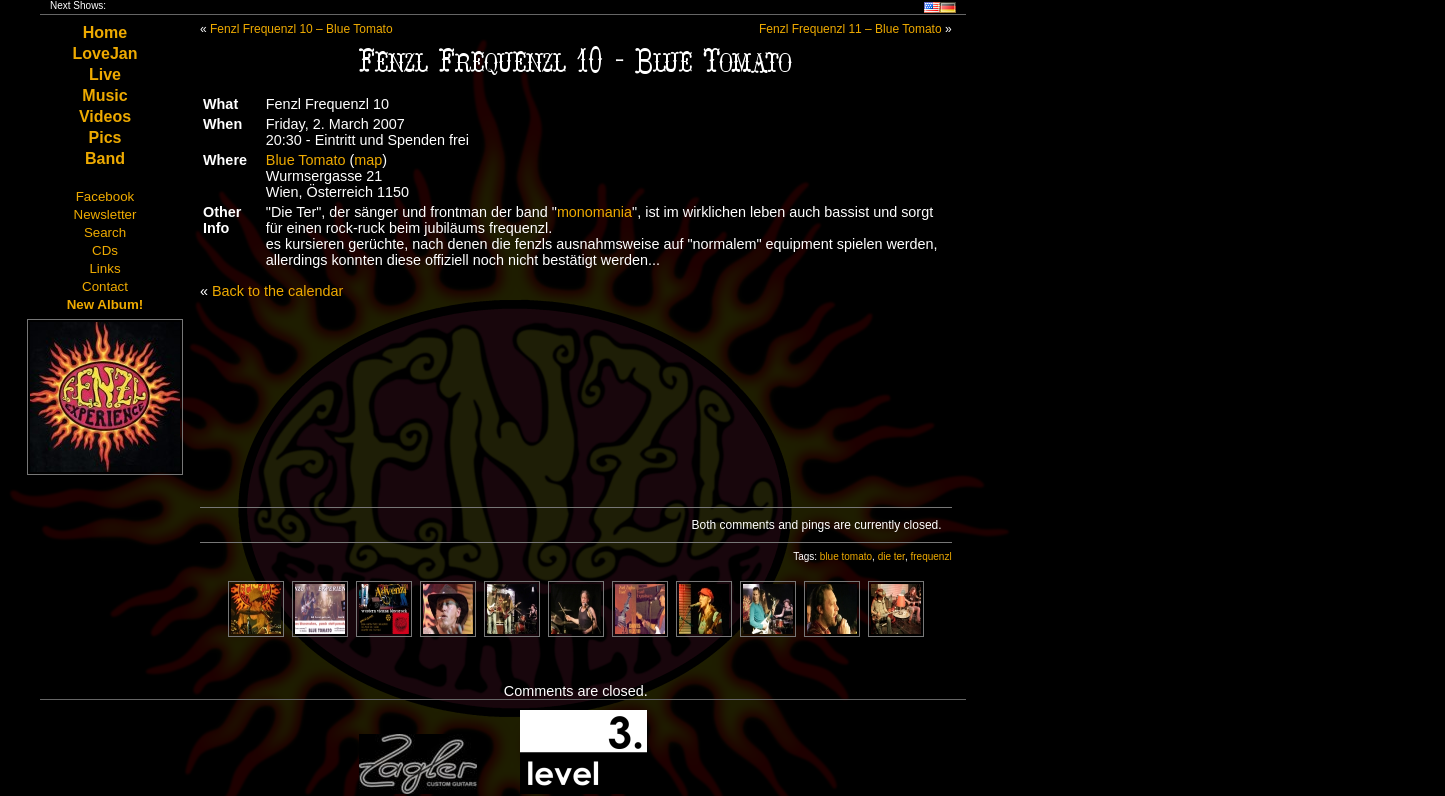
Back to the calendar (277, 291)
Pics (105, 137)
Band (105, 158)
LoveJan (105, 53)
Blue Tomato (306, 160)
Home (105, 32)
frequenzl (930, 556)
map (368, 160)
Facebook (105, 196)
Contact (105, 286)
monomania (594, 212)
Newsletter (105, 214)
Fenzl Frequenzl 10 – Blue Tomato (301, 29)
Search (105, 232)
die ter (891, 556)
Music (104, 95)
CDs (105, 250)
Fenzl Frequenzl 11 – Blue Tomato (850, 29)
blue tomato (846, 556)
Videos (105, 116)
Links (104, 268)
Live (105, 74)
